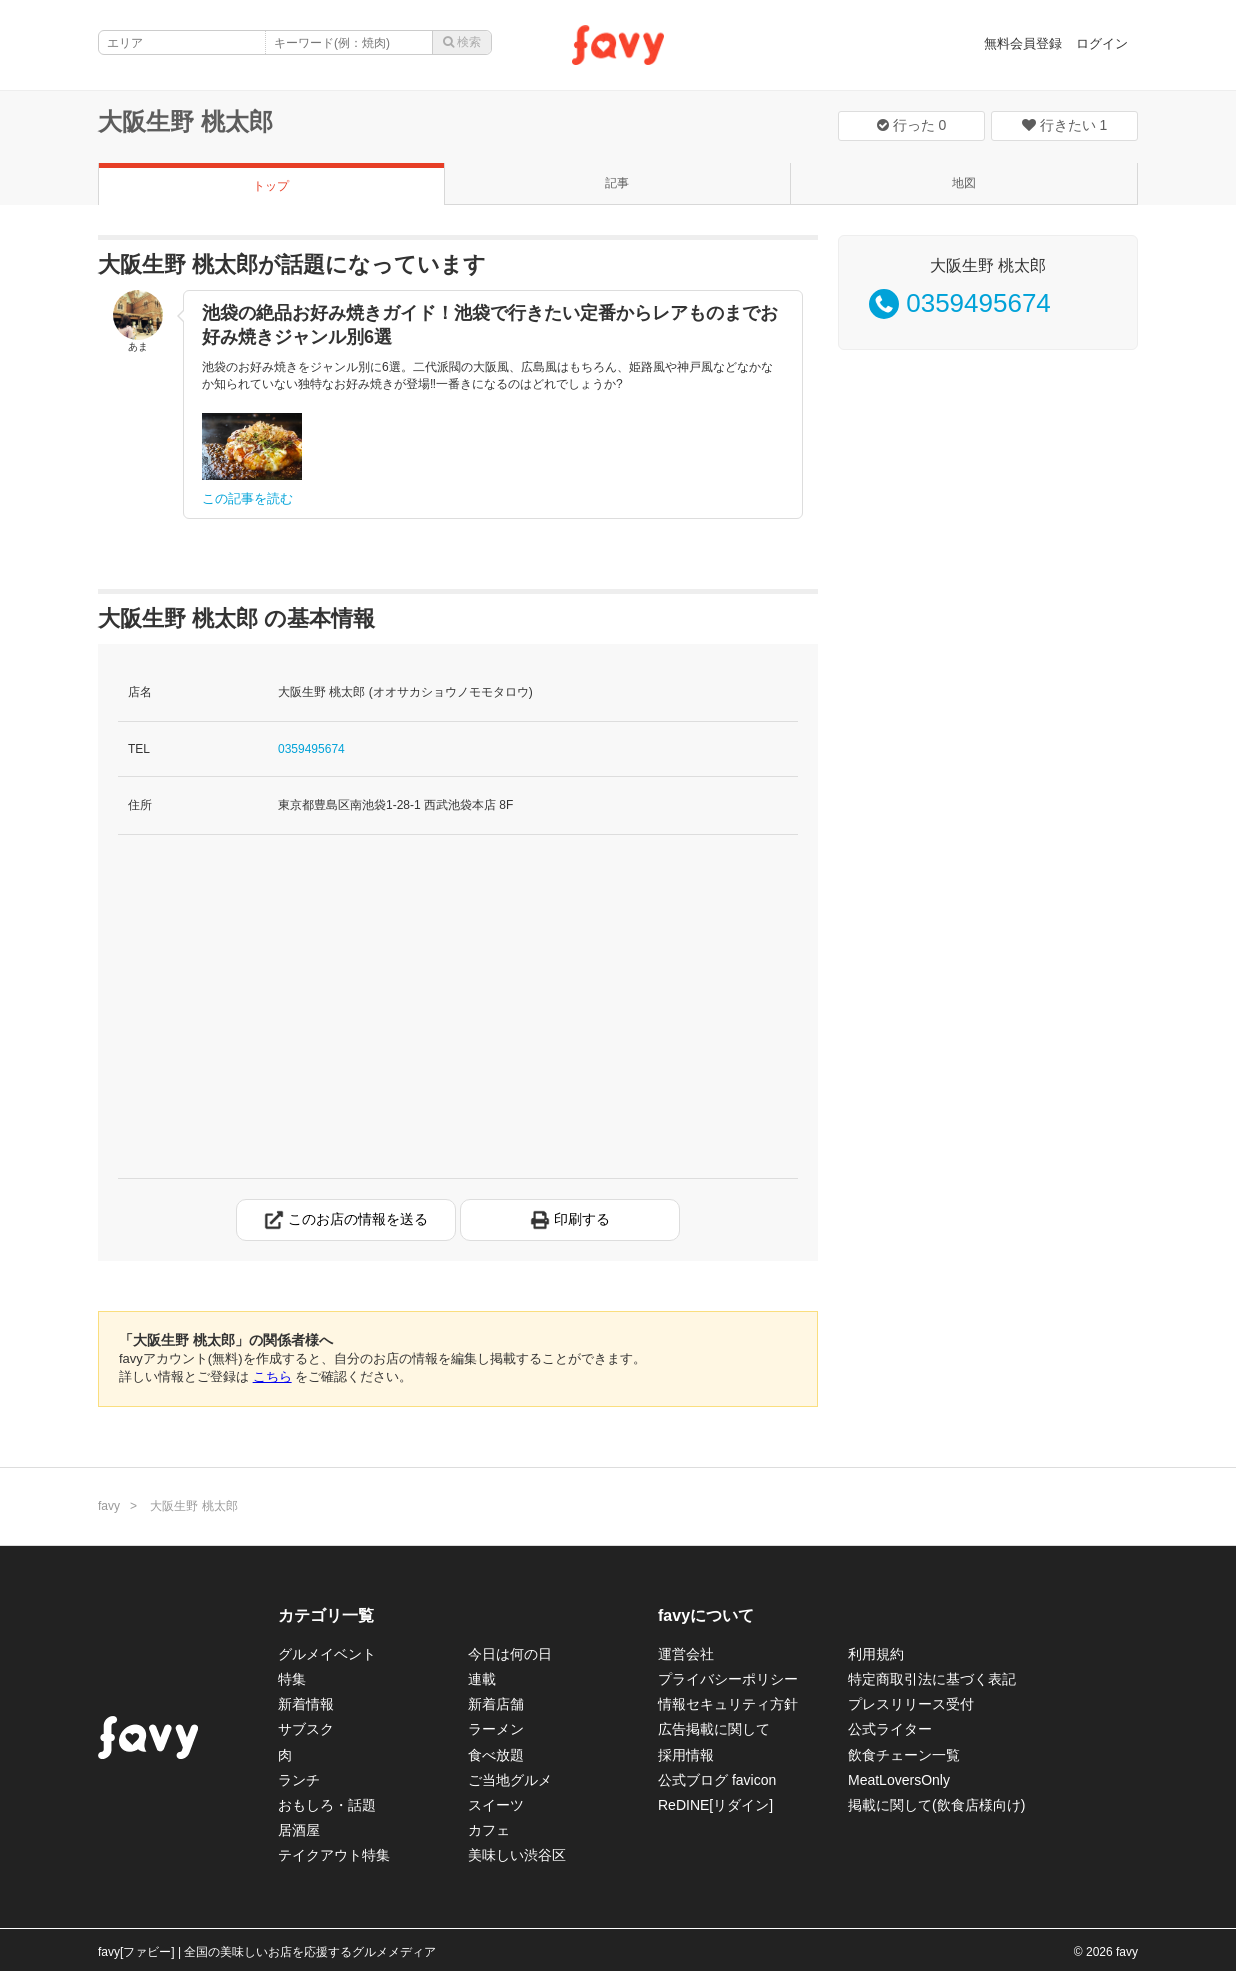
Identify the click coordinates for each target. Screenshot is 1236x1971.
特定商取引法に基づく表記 (932, 1679)
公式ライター (890, 1729)
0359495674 (311, 749)
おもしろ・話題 (327, 1805)
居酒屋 (299, 1830)
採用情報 (686, 1755)
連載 (482, 1679)
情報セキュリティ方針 (728, 1704)
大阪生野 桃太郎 (185, 121)
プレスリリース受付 (911, 1704)
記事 (617, 183)
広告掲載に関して (714, 1729)
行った (912, 125)
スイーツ (496, 1805)
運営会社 (686, 1654)
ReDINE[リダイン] (715, 1805)
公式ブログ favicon (717, 1780)
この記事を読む (247, 498)
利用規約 (876, 1654)
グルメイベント (327, 1654)
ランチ (299, 1780)
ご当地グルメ (510, 1780)
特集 (292, 1679)
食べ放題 (496, 1755)
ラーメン (496, 1729)
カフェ (489, 1830)
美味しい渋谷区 (517, 1855)
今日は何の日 (510, 1654)
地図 (964, 183)
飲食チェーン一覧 (904, 1755)
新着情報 (306, 1704)
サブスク (306, 1729)
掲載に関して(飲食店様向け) (936, 1805)
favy (109, 1506)
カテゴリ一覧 (326, 1615)
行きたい (1065, 125)
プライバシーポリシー (728, 1679)
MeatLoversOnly (899, 1780)
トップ (271, 186)
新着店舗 (496, 1704)
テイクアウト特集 (334, 1855)
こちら (272, 1376)
